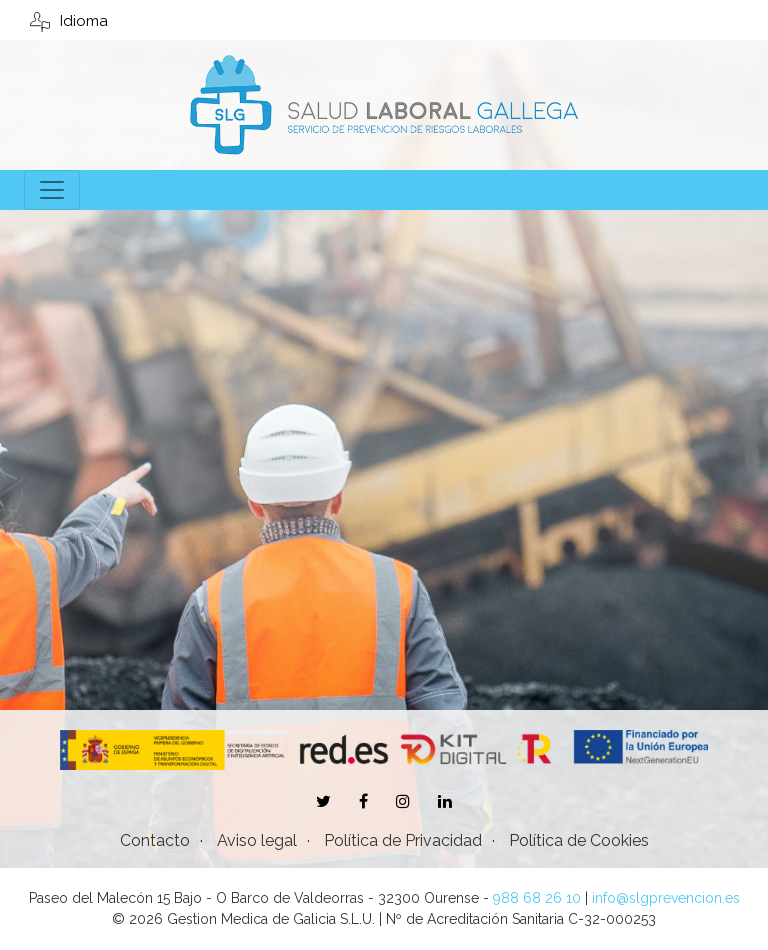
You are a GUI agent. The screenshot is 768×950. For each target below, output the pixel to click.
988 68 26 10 (537, 898)
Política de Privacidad (403, 840)
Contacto (155, 840)
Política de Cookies (579, 840)
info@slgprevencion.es (666, 898)
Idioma (69, 21)
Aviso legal (257, 840)
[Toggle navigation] (52, 190)
